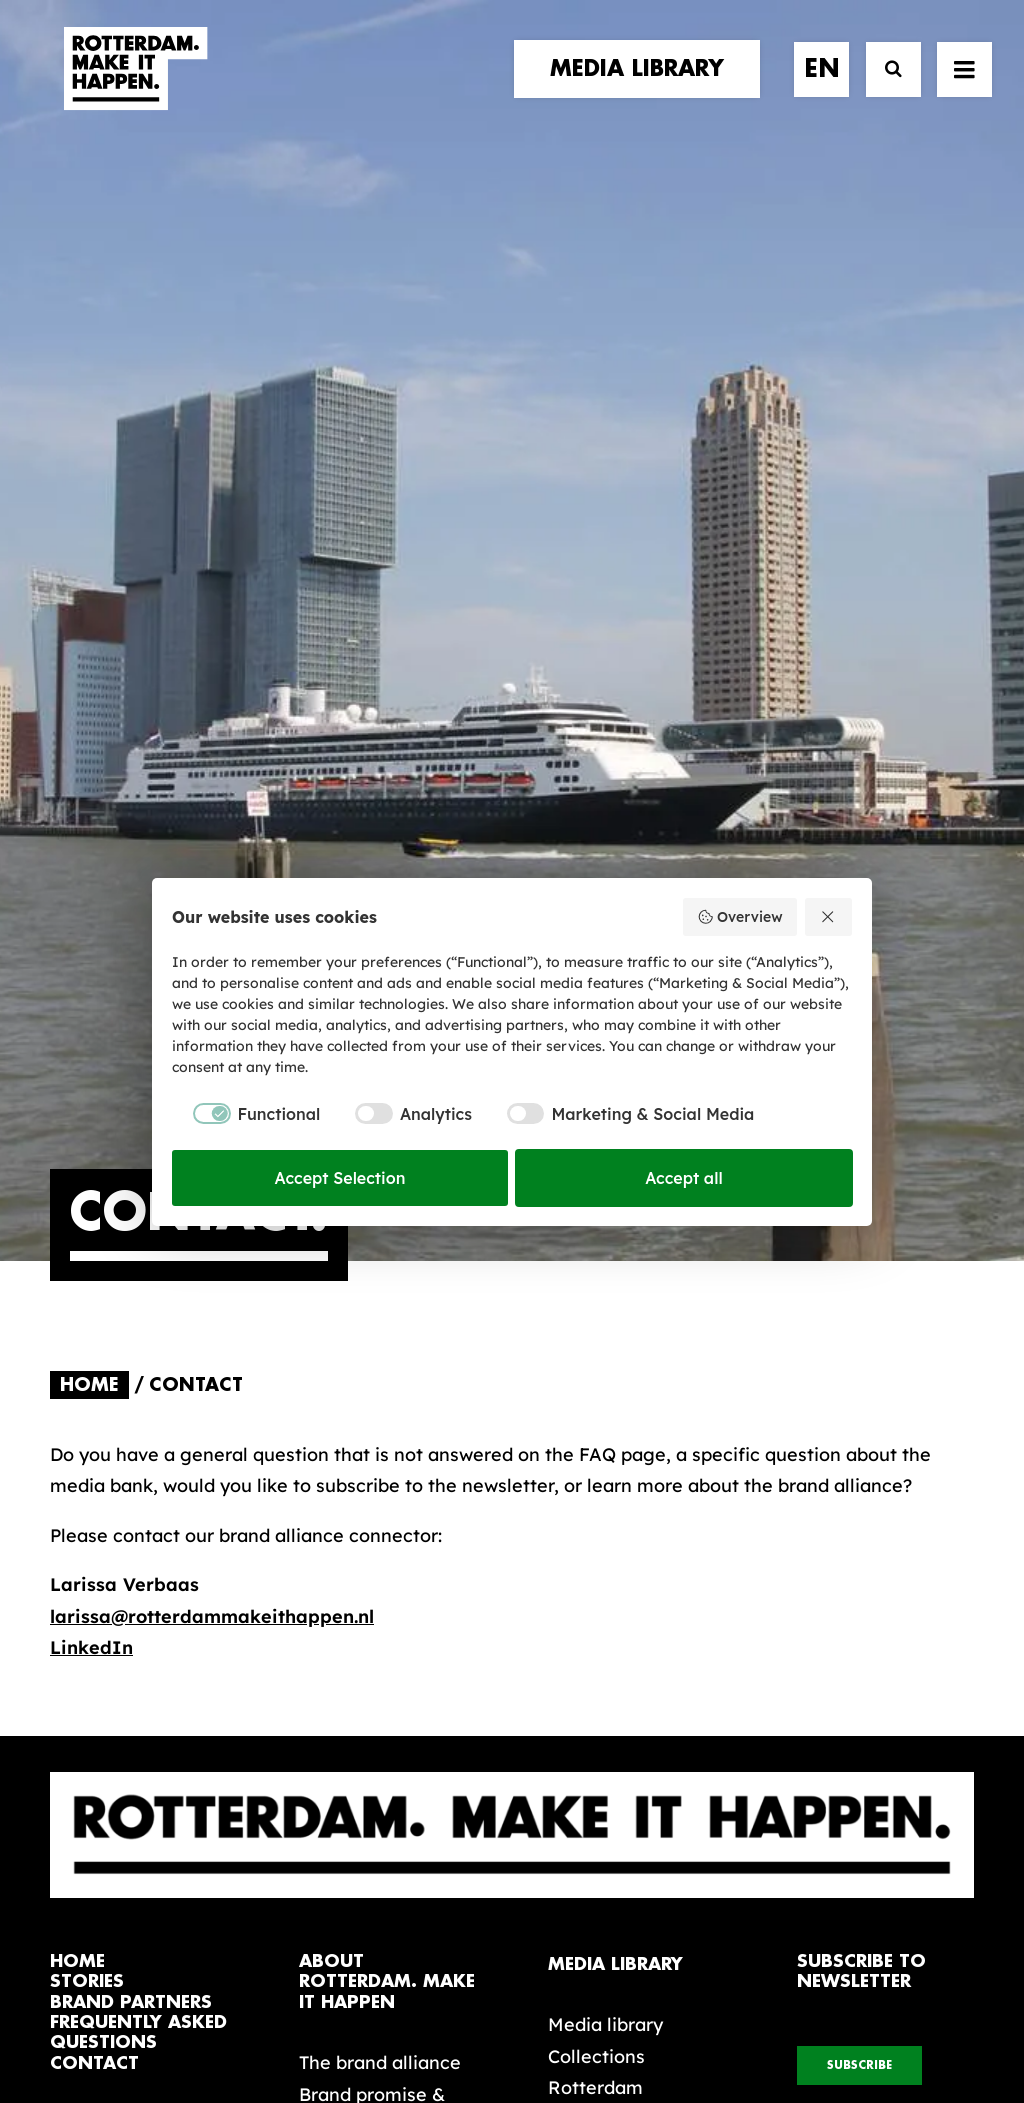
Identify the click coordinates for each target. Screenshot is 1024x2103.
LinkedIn (91, 1058)
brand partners (131, 1413)
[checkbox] (246, 1114)
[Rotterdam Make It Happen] (134, 87)
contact (94, 1474)
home (77, 1372)
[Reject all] (829, 917)
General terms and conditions (422, 2020)
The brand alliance (380, 1473)
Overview (739, 917)
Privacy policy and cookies (611, 2020)
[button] (57, 1925)
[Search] (884, 87)
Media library (605, 1435)
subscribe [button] (859, 1476)
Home (89, 796)
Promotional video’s (634, 1561)
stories (87, 1392)
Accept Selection (340, 1178)
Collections (596, 1467)
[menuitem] (644, 87)
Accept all (684, 1178)
